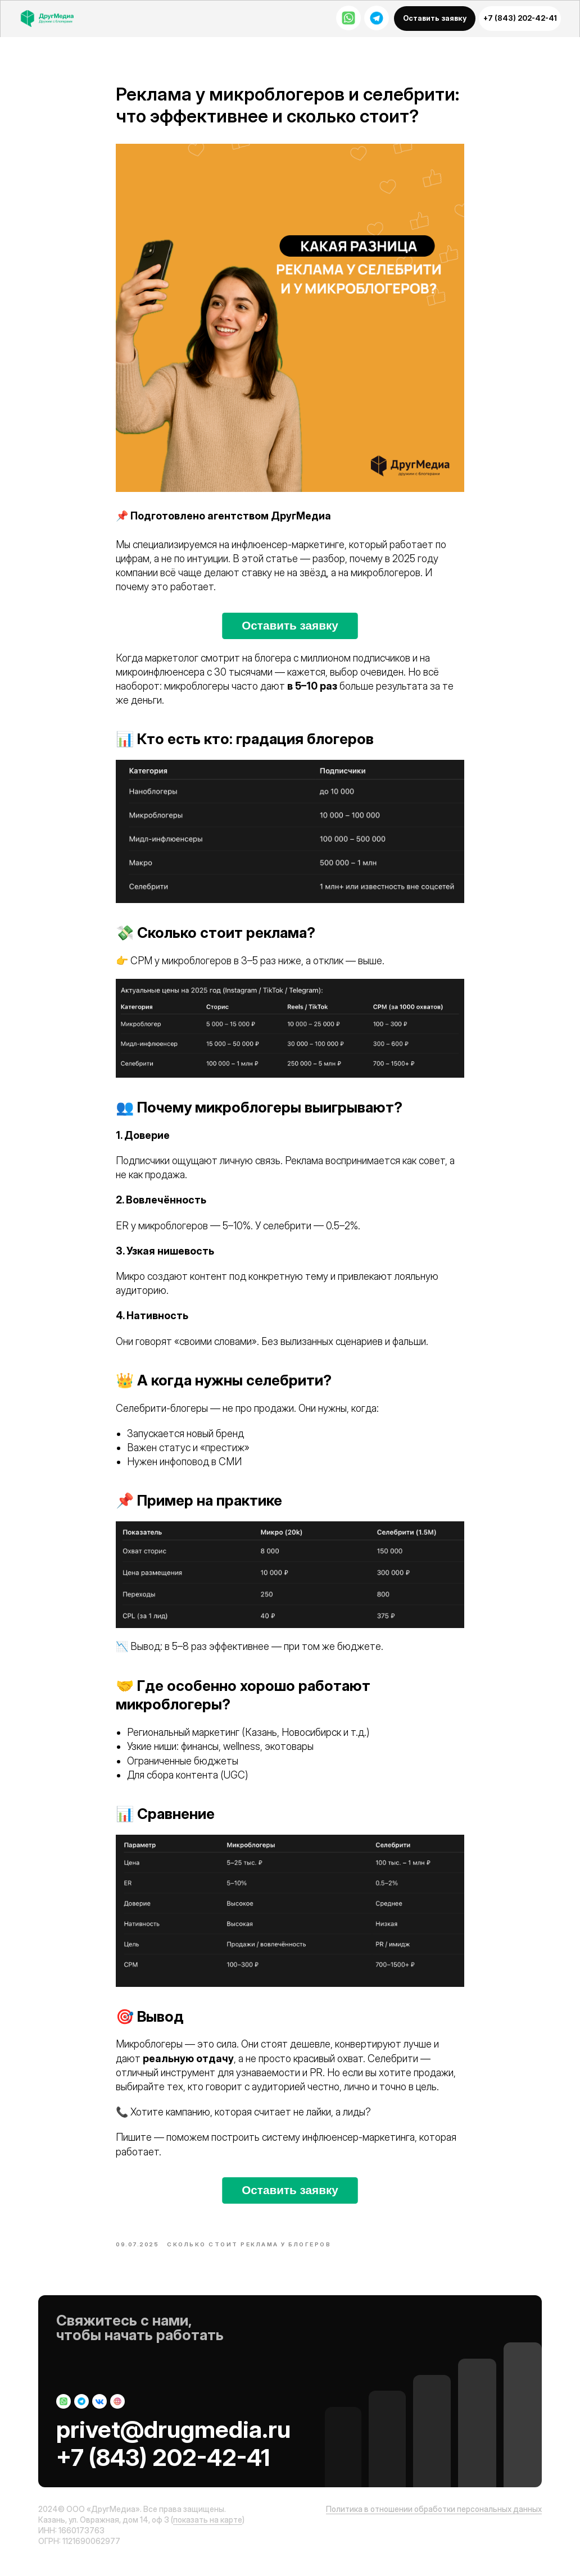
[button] (434, 18)
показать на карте (207, 2532)
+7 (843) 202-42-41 (163, 2470)
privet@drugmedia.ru (173, 2442)
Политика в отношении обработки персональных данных (434, 2522)
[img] (53, 18)
